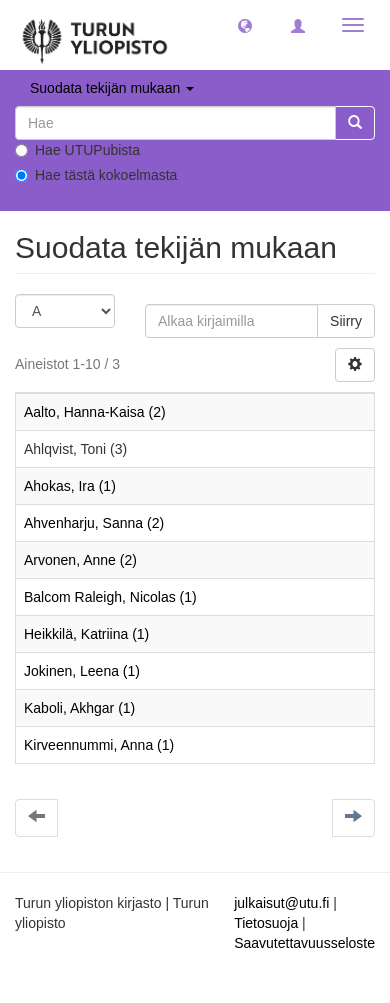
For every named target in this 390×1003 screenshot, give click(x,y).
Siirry (346, 321)
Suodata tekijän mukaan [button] (112, 88)
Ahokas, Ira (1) (70, 486)
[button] (245, 25)
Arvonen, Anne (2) (80, 560)
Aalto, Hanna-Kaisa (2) (95, 412)
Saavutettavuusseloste (304, 943)
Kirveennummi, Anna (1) (99, 745)
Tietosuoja (266, 923)
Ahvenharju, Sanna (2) (94, 523)
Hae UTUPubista (77, 150)
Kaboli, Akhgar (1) (79, 708)
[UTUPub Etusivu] (95, 35)
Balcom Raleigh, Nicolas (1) (110, 597)
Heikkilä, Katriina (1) (86, 634)
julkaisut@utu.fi (281, 903)
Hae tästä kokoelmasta (96, 175)
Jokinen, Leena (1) (82, 671)
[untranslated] (175, 123)
